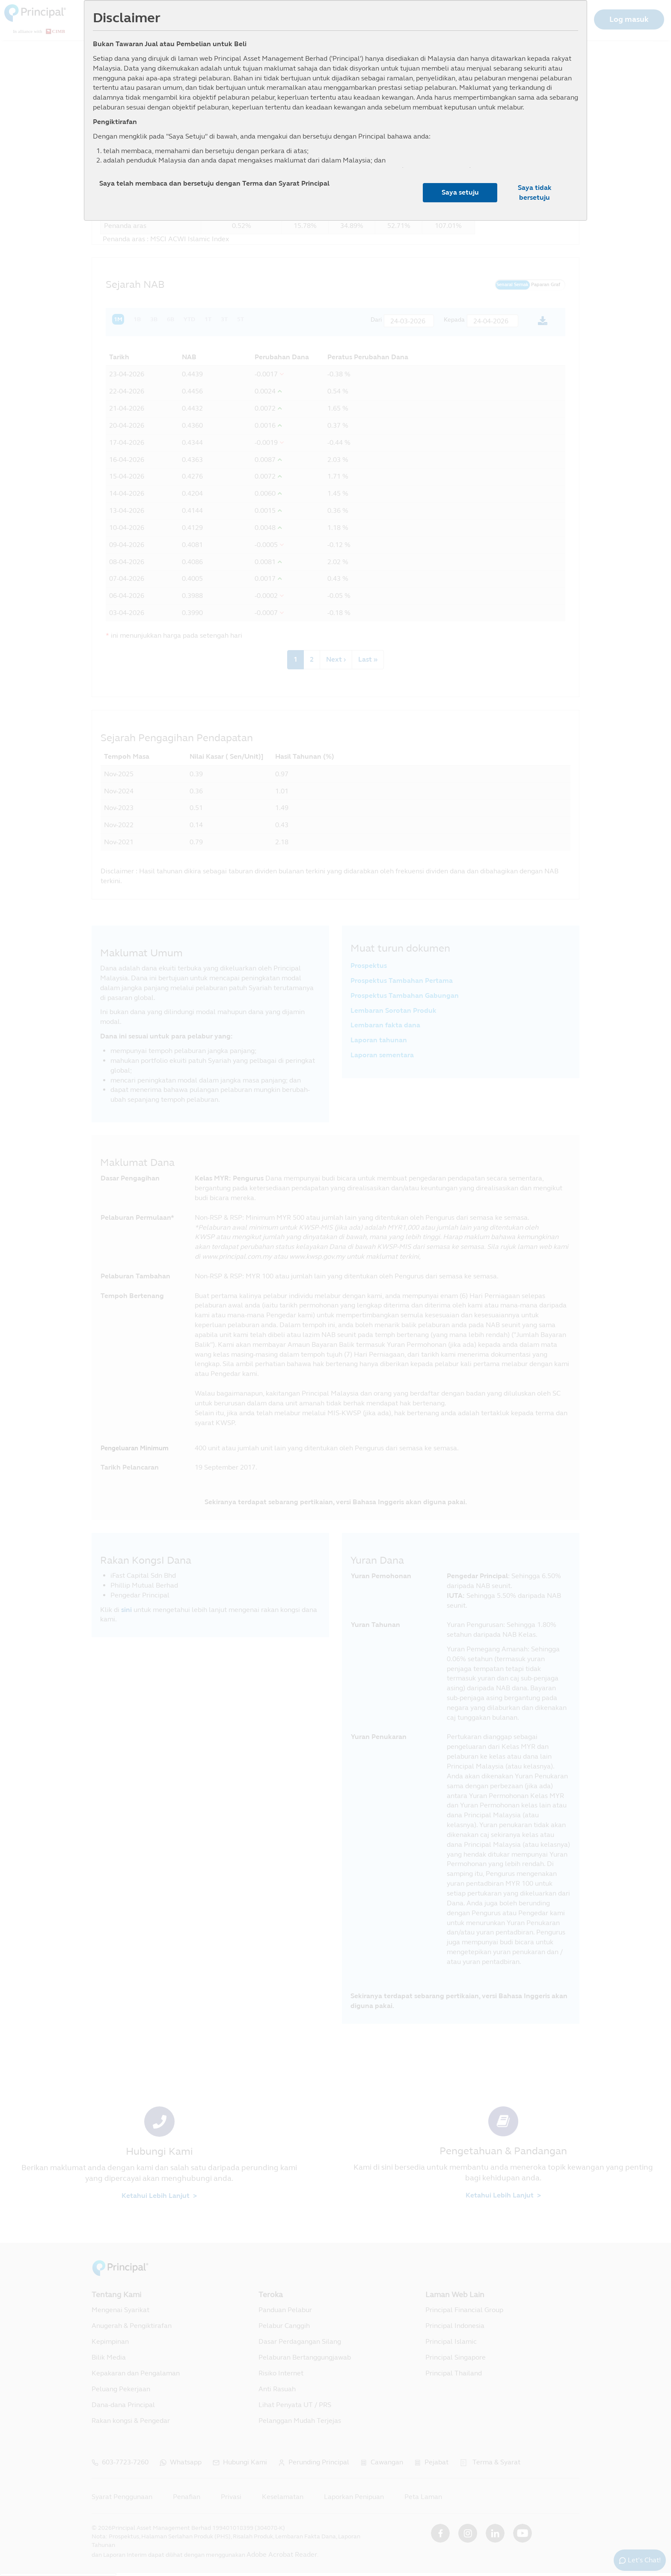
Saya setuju (460, 192)
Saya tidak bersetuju (535, 192)
